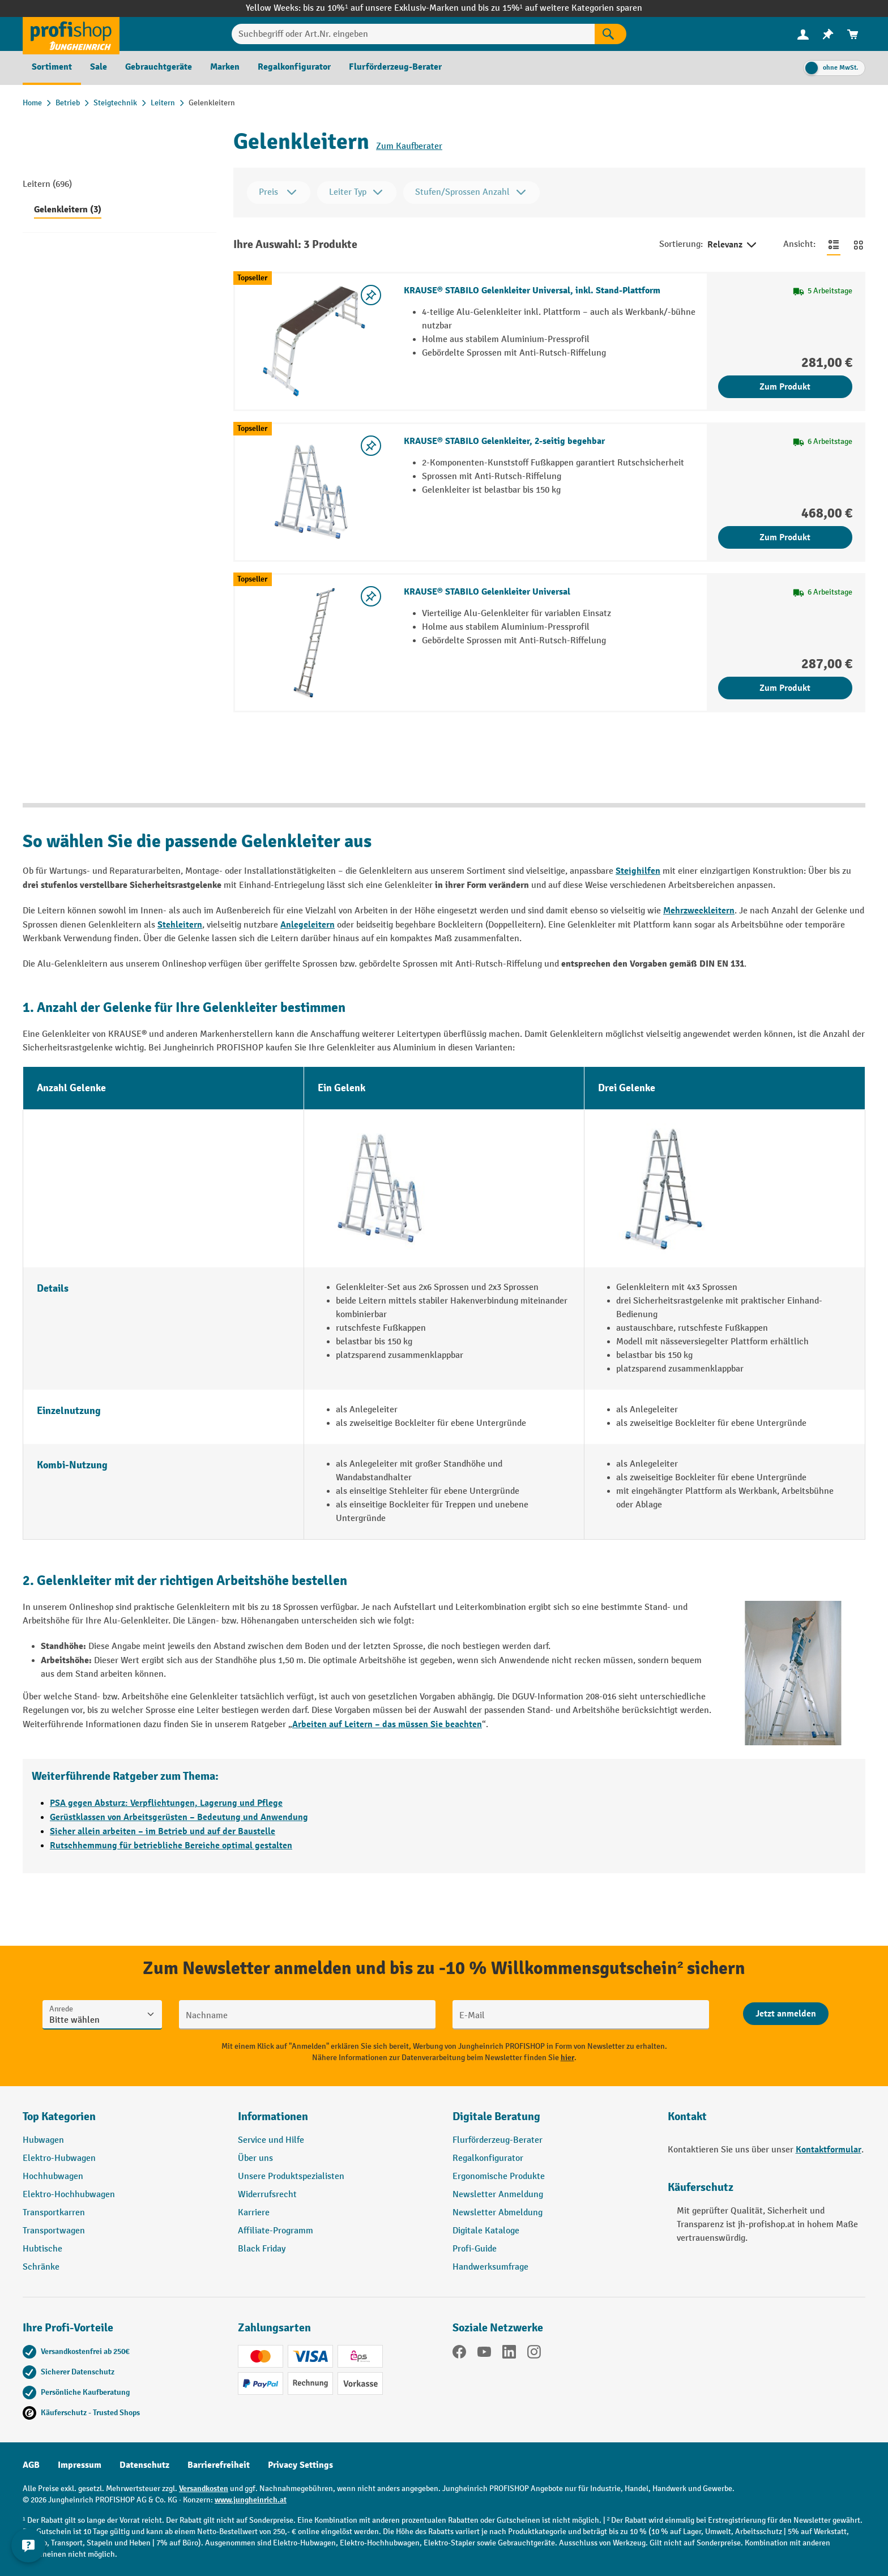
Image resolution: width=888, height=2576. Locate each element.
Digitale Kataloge (485, 2230)
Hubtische (42, 2249)
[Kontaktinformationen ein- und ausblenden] (28, 2548)
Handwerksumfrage (490, 2267)
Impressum (79, 2465)
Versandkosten (203, 2488)
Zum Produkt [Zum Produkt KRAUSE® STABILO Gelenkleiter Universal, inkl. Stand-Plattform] (784, 386)
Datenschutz (144, 2465)
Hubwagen (43, 2140)
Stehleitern (179, 924)
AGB (31, 2465)
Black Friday (261, 2249)
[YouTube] (484, 2354)
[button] (551, 2121)
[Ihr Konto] (803, 34)
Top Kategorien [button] (59, 2116)
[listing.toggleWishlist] (371, 295)
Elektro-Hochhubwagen (69, 2194)
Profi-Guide (474, 2249)
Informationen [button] (273, 2116)
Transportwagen (54, 2230)
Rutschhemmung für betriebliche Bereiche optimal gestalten (171, 1845)
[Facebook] (459, 2354)
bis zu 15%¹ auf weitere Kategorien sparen (560, 8)
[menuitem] (803, 34)
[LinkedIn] (509, 2354)
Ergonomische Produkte (498, 2176)
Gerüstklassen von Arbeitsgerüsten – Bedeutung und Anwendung (179, 1817)
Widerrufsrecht (267, 2194)
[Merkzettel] (828, 34)
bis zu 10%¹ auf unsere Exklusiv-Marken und (390, 8)
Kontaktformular (828, 2149)
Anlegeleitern (307, 924)
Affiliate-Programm (275, 2230)
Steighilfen (638, 871)
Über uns (255, 2158)
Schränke (41, 2267)
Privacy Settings (300, 2465)
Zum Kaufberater (409, 146)
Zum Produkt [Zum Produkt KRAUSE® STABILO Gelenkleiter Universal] (784, 688)
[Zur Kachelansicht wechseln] (858, 244)
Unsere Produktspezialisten (291, 2176)
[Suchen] (610, 34)
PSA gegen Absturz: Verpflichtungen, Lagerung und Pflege (166, 1803)
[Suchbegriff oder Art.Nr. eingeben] (413, 34)
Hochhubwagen (53, 2176)
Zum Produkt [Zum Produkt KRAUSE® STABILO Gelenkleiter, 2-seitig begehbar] (784, 537)
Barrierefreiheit (218, 2465)
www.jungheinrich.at (251, 2500)
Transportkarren (54, 2212)
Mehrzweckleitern (699, 910)
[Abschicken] (786, 2013)
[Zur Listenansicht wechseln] (833, 244)
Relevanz (732, 245)
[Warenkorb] (852, 34)
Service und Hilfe (271, 2140)
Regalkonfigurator (487, 2158)
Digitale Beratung (496, 2116)
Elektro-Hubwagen (59, 2158)
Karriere (254, 2212)
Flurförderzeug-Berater (497, 2140)
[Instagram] (534, 2354)
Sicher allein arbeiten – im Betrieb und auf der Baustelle (162, 1831)
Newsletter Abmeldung (497, 2212)
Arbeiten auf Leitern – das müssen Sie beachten (387, 1724)
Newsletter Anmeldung (497, 2194)
